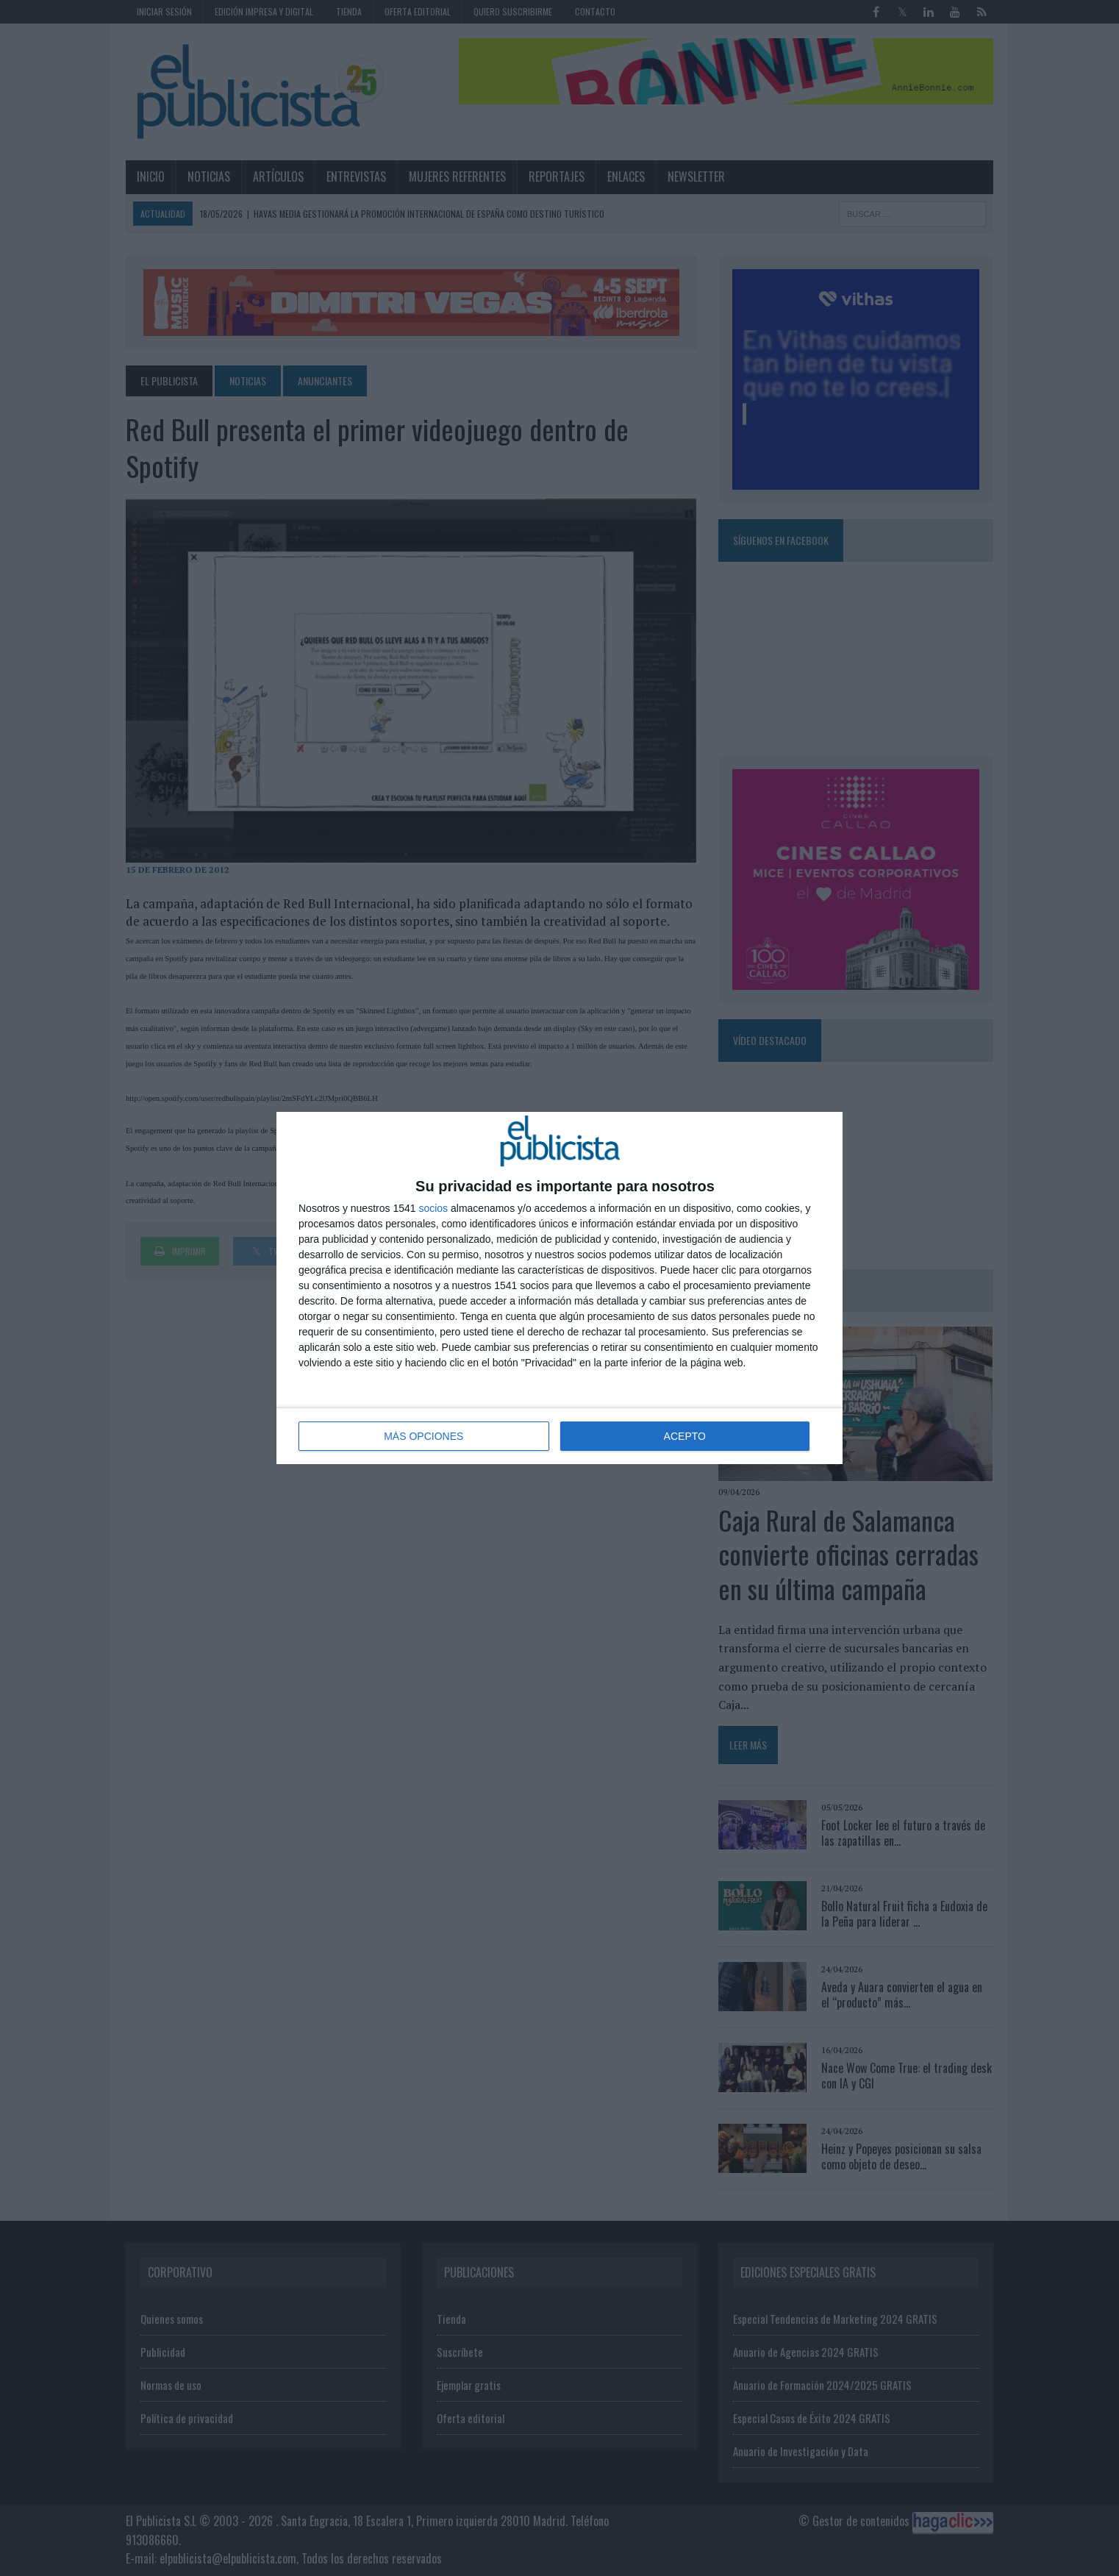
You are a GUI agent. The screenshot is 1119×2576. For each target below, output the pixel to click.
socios (433, 1208)
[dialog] (559, 1287)
